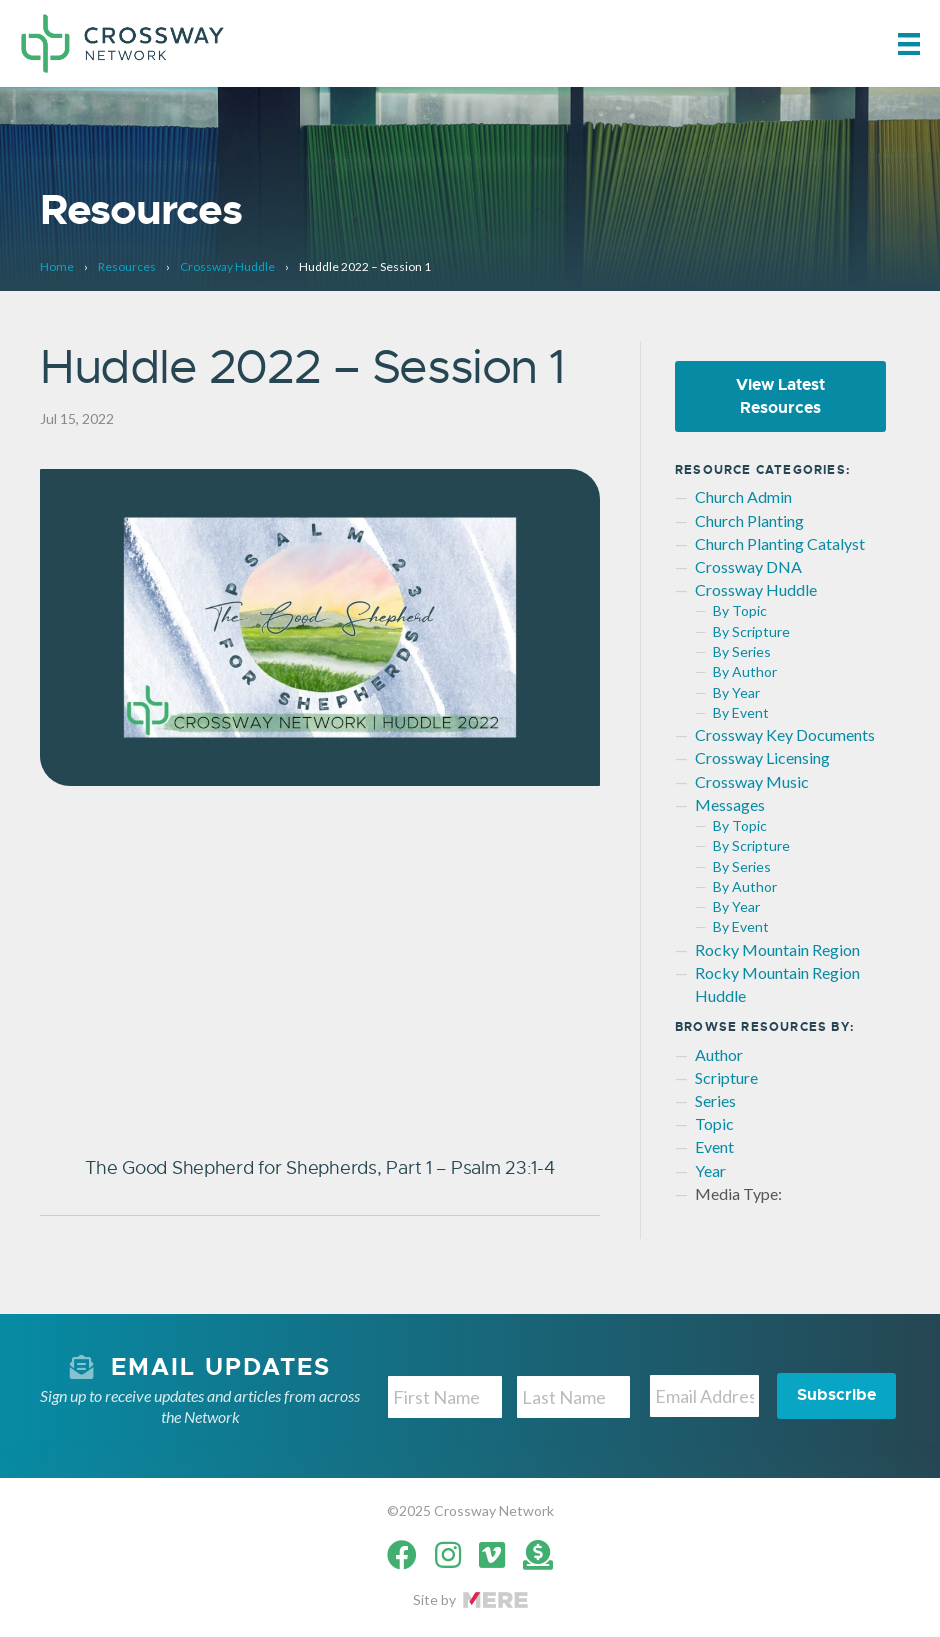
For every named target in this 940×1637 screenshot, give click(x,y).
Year (710, 1170)
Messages (730, 804)
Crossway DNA (748, 566)
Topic (714, 1123)
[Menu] (909, 43)
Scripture (726, 1077)
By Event (741, 712)
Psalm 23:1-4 (503, 1168)
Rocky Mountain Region (777, 949)
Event (714, 1146)
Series (715, 1100)
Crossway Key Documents (785, 734)
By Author (745, 671)
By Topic (740, 610)
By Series (742, 651)
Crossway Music (752, 781)
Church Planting (749, 520)
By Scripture (751, 631)
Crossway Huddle (227, 266)
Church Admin (743, 496)
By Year (736, 692)
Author (719, 1054)
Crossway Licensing (762, 757)
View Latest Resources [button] (780, 396)
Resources (127, 266)
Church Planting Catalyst (780, 543)
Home (57, 266)
